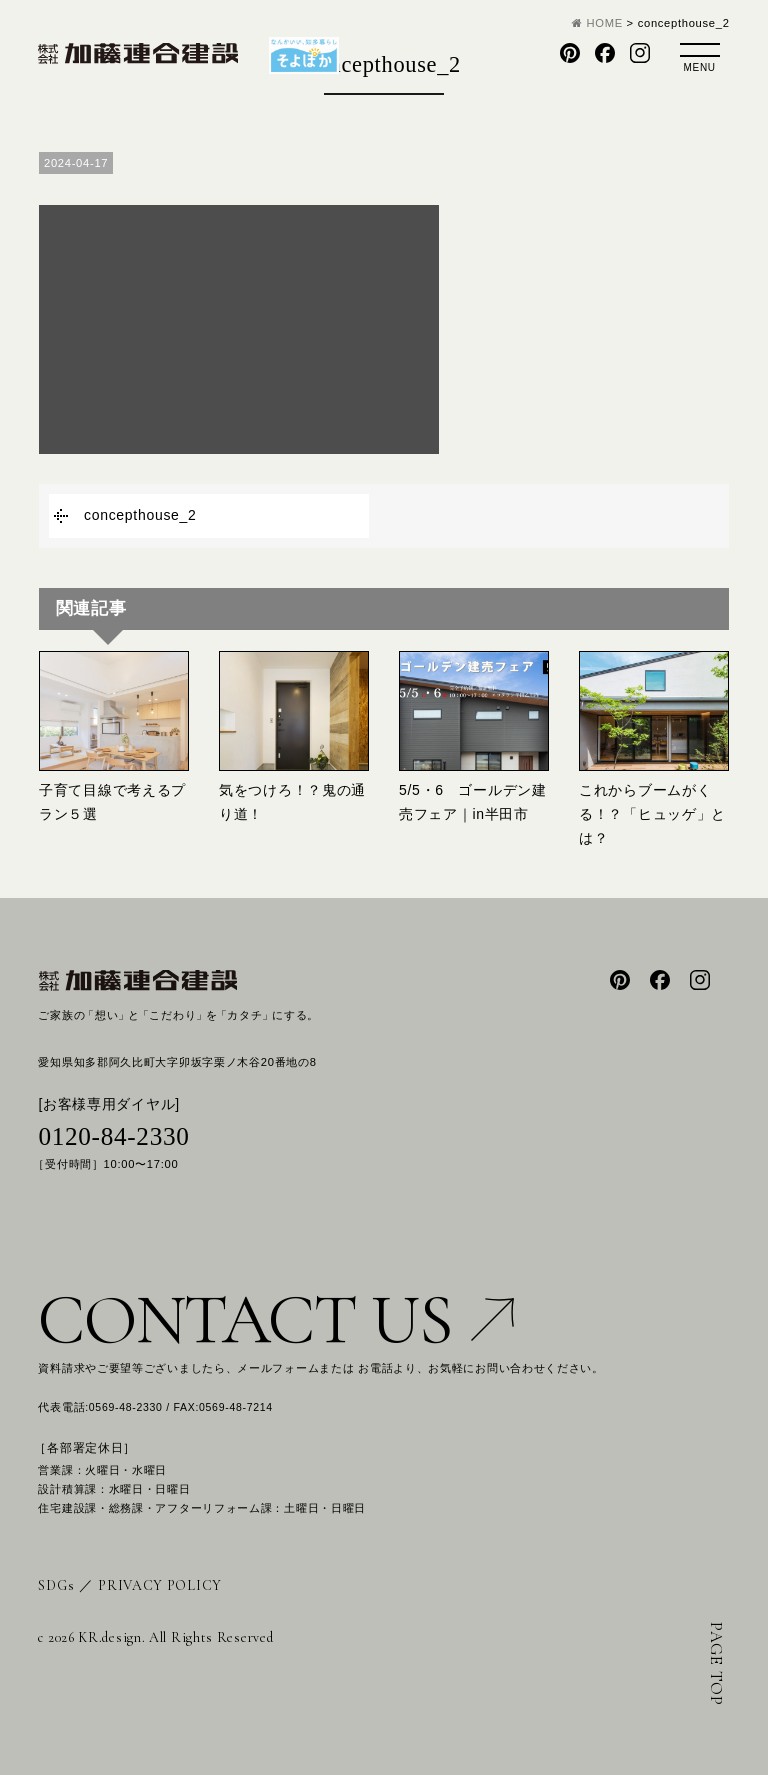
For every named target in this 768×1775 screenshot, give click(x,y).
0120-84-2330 (113, 1136)
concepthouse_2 (140, 515)
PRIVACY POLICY (160, 1585)
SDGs (56, 1585)
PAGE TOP (716, 1664)
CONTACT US (276, 1319)
